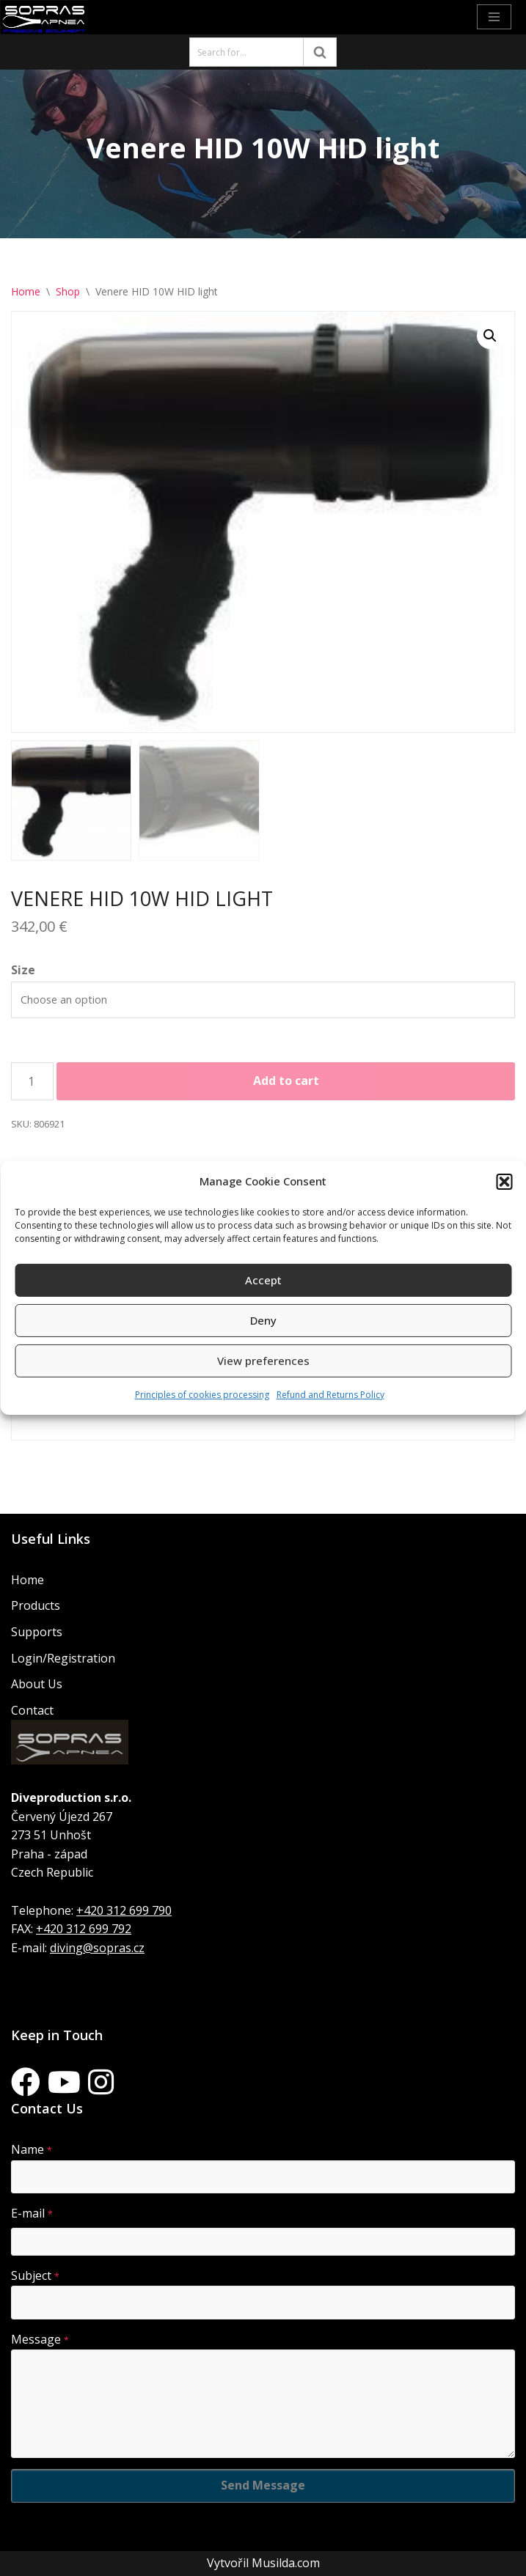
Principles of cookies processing (202, 1394)
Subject (35, 2275)
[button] (504, 1181)
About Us (36, 1684)
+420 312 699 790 (124, 1910)
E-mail (32, 2213)
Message (40, 2339)
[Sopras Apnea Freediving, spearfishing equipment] (44, 17)
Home (25, 291)
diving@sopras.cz (97, 1948)
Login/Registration (63, 1658)
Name (31, 2149)
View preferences (263, 1360)
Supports (36, 1632)
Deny (263, 1320)
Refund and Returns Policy (330, 1394)
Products (35, 1605)
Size (23, 970)
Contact (32, 1710)
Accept (263, 1280)
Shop (68, 291)
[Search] (246, 52)
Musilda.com (286, 2563)
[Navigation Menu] (494, 16)
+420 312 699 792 (83, 1929)
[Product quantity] (32, 1081)
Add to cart (286, 1080)
